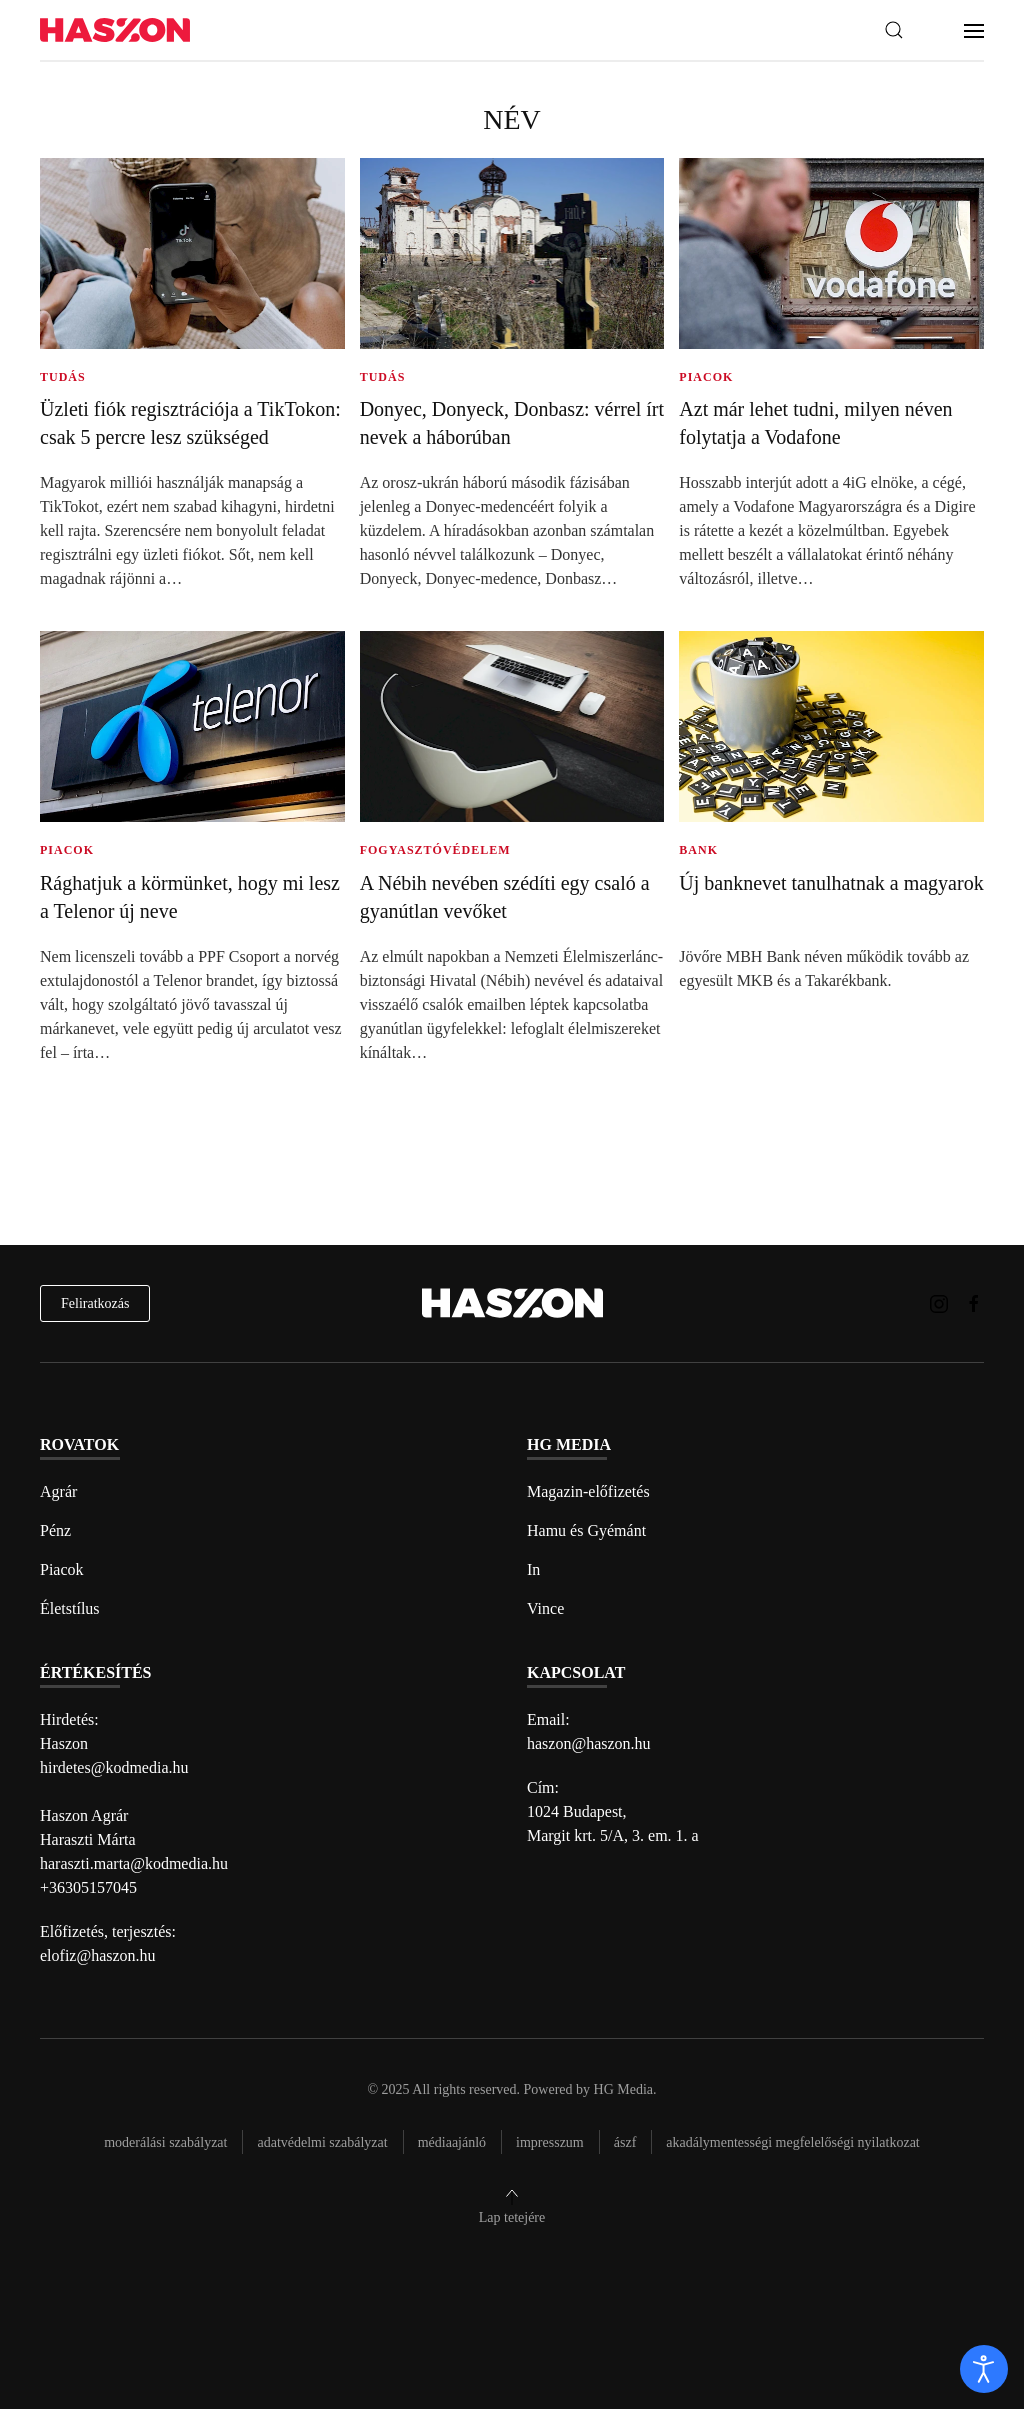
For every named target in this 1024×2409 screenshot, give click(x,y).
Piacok (62, 1569)
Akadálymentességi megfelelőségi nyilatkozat (792, 2142)
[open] (984, 2369)
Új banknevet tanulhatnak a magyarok (831, 883)
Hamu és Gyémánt (586, 1530)
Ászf (625, 2142)
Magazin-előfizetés (588, 1491)
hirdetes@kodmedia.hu (114, 1767)
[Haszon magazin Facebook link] (974, 1302)
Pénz (55, 1530)
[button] (894, 30)
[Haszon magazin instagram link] (939, 1302)
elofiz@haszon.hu (98, 1955)
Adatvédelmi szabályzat (322, 2142)
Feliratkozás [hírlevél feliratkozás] (95, 1303)
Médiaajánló (452, 2142)
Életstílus (70, 1608)
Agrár (58, 1491)
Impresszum (550, 2142)
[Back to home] (115, 30)
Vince (545, 1608)
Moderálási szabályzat (165, 2142)
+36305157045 (88, 1887)
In (533, 1569)
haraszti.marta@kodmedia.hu (134, 1863)
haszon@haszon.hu (589, 1743)
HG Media (624, 2089)
